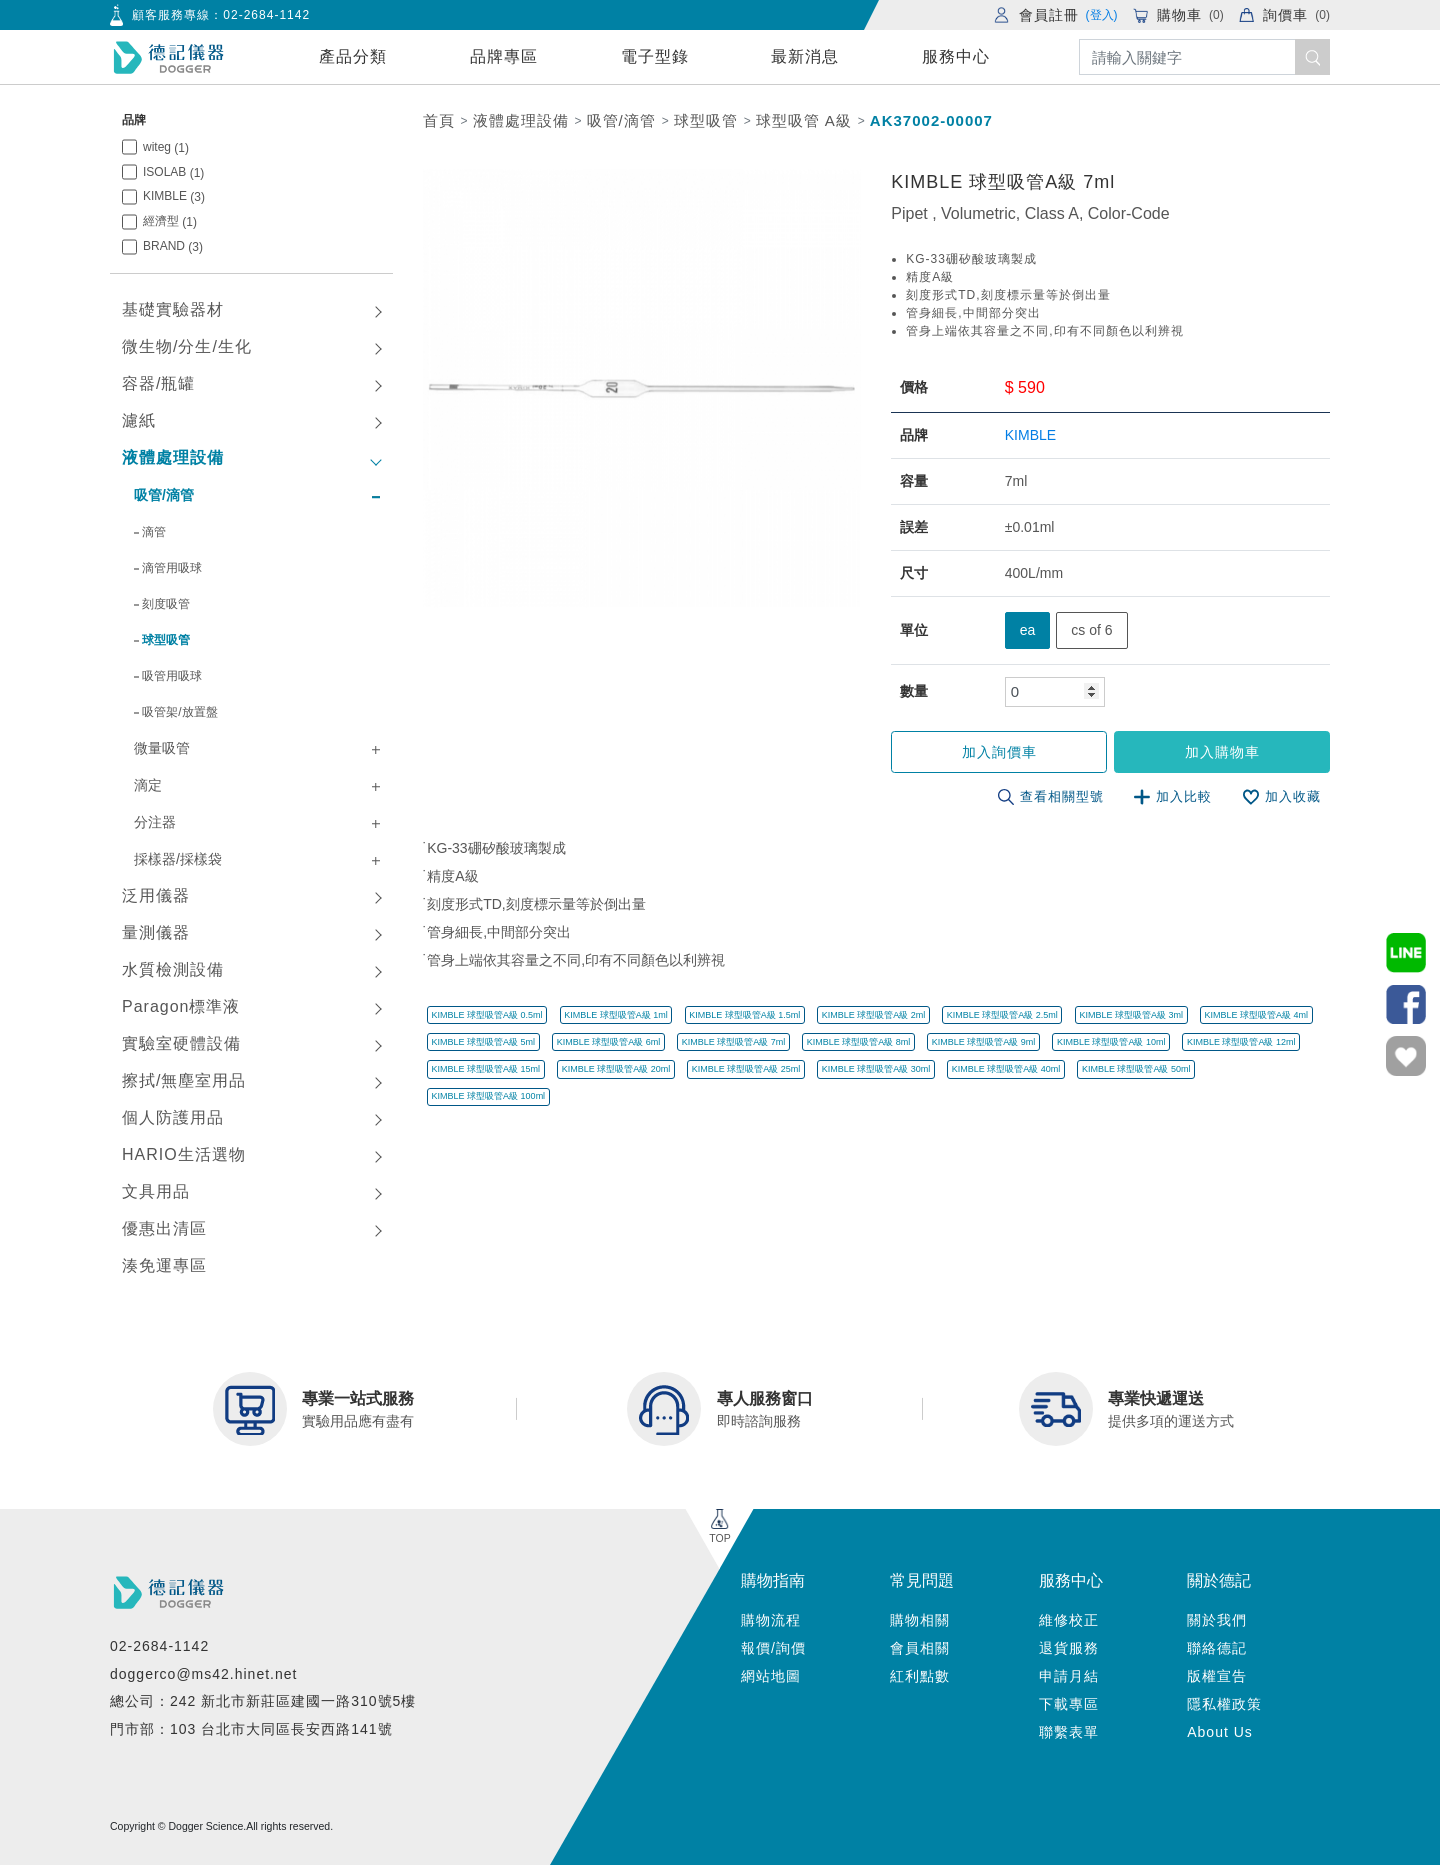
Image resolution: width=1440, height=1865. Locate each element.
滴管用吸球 (172, 568)
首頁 (439, 120)
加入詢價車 (1001, 752)
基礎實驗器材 (173, 309)
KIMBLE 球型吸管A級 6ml (609, 1042)
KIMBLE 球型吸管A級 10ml (1111, 1042)
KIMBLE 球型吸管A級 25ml (746, 1069)
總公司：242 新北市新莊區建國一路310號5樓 (263, 1701)
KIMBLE (174, 196)
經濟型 (170, 221)
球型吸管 (166, 640)
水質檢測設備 (173, 969)
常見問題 (922, 1580)
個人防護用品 (173, 1117)
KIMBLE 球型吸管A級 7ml (734, 1042)
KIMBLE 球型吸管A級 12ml (1241, 1042)
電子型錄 (655, 56)
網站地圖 (771, 1676)
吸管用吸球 (172, 676)
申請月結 (1069, 1676)
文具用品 (156, 1191)
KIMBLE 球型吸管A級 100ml (489, 1096)
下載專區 (1069, 1704)
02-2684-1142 (266, 15)
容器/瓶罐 (158, 383)
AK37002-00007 (931, 120)
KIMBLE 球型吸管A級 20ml (616, 1069)
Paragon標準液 (181, 1006)
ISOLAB (173, 172)
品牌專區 (504, 56)
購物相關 (920, 1620)
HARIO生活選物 (184, 1154)
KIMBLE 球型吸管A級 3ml (1131, 1015)
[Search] (1204, 57)
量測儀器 (156, 932)
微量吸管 (162, 748)
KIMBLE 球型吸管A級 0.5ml (487, 1015)
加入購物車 (1222, 752)
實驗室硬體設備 (181, 1043)
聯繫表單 (1069, 1732)
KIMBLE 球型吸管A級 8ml (859, 1042)
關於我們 (1217, 1620)
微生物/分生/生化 (187, 346)
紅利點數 (920, 1676)
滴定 (148, 785)
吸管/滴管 (164, 495)
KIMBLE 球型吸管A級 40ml (1006, 1069)
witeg (166, 147)
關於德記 (1219, 1580)
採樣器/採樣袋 (178, 859)
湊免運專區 (164, 1265)
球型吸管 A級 (804, 120)
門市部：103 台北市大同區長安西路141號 (251, 1729)
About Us (1220, 1732)
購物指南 (773, 1580)
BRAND (173, 246)
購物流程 (771, 1620)
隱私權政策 (1224, 1704)
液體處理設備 (173, 457)
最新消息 (805, 56)
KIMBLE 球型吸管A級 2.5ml (1002, 1015)
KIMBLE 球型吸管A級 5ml (484, 1042)
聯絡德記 (1217, 1648)
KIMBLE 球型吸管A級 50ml (1136, 1069)
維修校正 (1069, 1620)
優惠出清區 (164, 1228)
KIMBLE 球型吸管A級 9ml (984, 1042)
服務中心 (956, 56)
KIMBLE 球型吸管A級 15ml (486, 1069)
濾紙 (139, 420)
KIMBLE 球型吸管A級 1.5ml (744, 1015)
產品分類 (353, 56)
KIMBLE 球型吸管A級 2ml (874, 1015)
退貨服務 (1069, 1648)
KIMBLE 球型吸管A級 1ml (616, 1015)
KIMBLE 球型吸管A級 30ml (876, 1069)
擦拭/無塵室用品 (184, 1080)
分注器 (155, 822)
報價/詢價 (773, 1648)
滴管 (154, 532)
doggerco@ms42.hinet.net (203, 1674)
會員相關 (920, 1648)
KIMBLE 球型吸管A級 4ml (1256, 1015)
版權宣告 (1217, 1676)
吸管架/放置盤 (179, 712)
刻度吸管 (166, 604)
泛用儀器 (156, 895)
